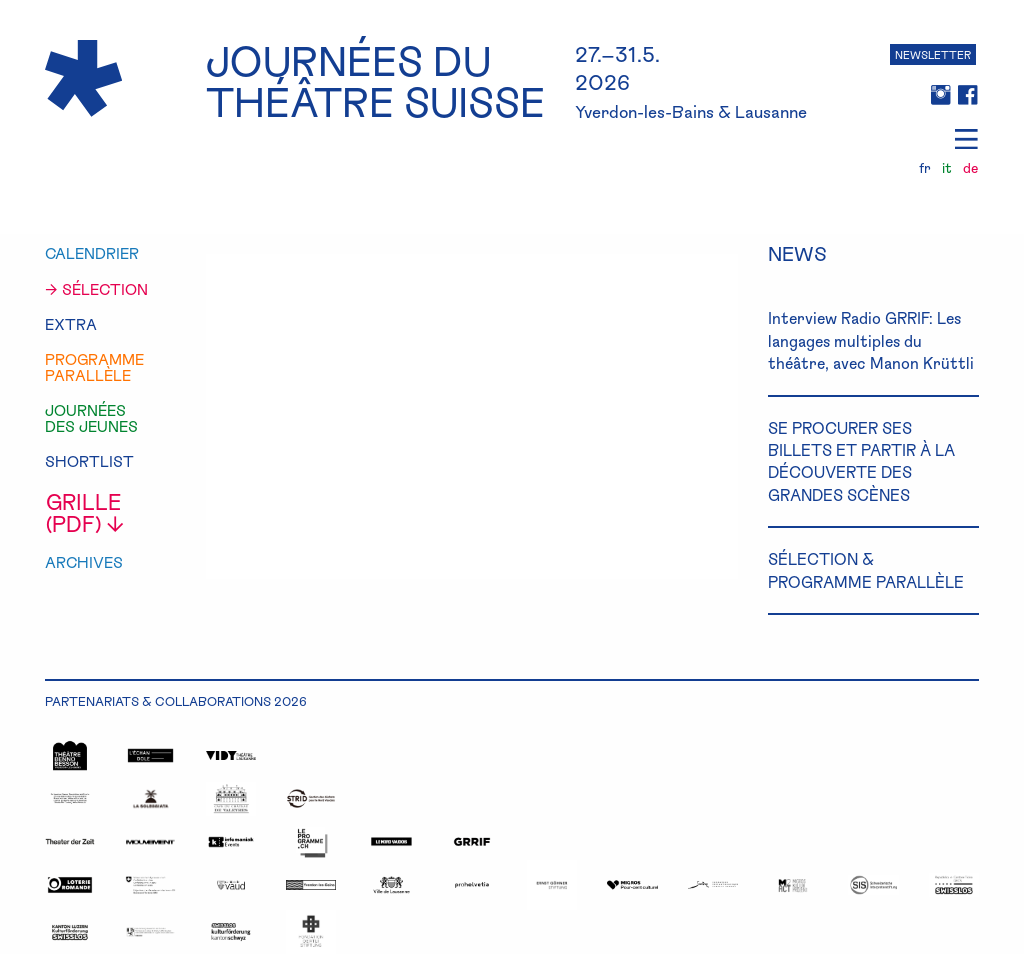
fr (925, 168)
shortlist (89, 461)
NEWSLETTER (933, 54)
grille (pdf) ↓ (85, 512)
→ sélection (96, 289)
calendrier (92, 253)
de (970, 168)
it (947, 168)
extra (71, 324)
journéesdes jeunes (91, 418)
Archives (84, 562)
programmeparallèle (94, 367)
